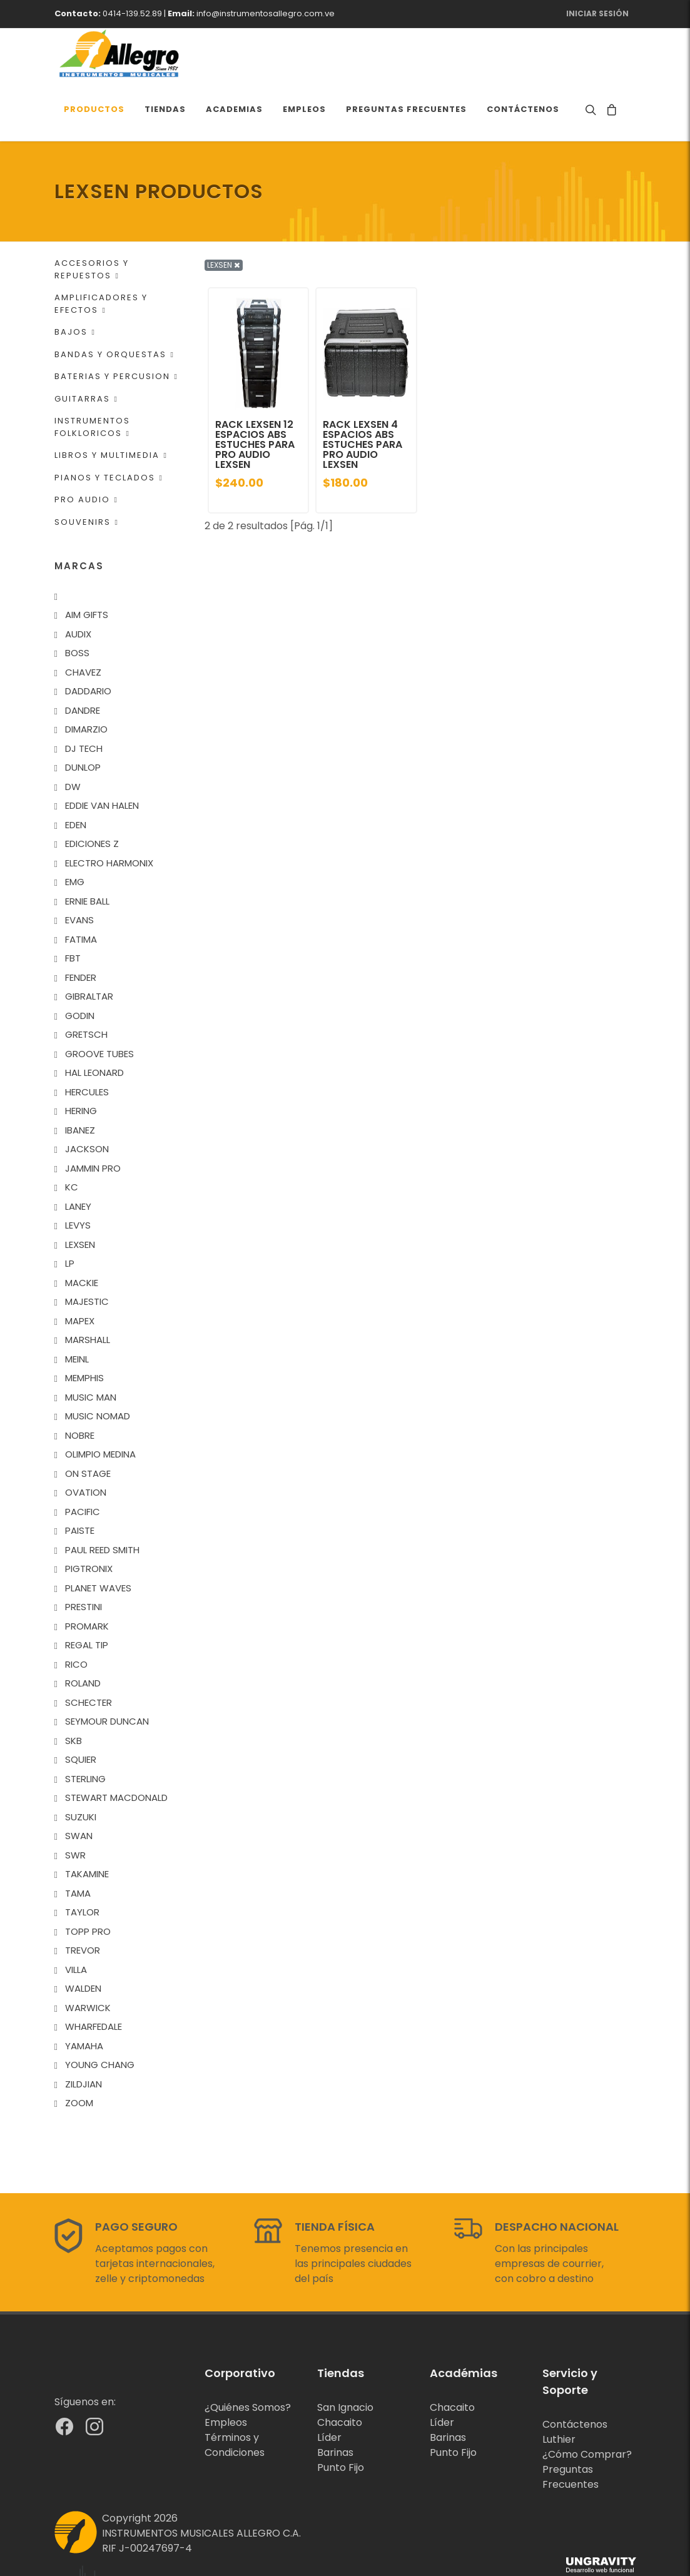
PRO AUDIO (86, 450)
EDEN (75, 775)
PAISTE (79, 1481)
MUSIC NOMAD (97, 1366)
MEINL (77, 1309)
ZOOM (79, 2053)
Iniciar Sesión (597, 13)
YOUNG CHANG (99, 2015)
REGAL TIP (86, 1595)
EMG (74, 832)
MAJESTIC (87, 1252)
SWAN (79, 1786)
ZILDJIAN (83, 2034)
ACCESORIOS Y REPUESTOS (91, 220)
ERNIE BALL (87, 851)
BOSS (77, 603)
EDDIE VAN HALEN (102, 756)
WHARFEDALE (93, 1977)
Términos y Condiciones (235, 2395)
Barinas (335, 2403)
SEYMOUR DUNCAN (107, 1671)
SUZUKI (80, 1767)
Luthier (559, 2390)
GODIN (79, 966)
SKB (73, 1691)
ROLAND (83, 1633)
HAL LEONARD (94, 1023)
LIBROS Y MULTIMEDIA (111, 406)
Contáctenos (574, 2375)
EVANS (79, 870)
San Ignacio (345, 2358)
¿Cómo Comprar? (587, 2405)
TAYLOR (82, 1862)
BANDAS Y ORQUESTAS (114, 305)
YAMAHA (84, 1996)
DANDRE (82, 660)
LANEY (78, 1157)
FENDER (80, 928)
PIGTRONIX (89, 1519)
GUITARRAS (86, 349)
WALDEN (83, 1938)
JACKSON (87, 1099)
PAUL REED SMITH (102, 1500)
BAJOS (75, 282)
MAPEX (79, 1271)
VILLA (76, 1920)
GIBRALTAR (89, 946)
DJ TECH (84, 699)
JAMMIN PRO (93, 1118)
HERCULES (87, 1042)
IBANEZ (80, 1080)
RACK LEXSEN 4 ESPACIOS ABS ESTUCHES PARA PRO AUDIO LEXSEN (362, 395)
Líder (329, 2388)
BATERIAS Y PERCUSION (116, 327)
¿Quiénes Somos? (248, 2358)
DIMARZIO (86, 679)
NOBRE (79, 1385)
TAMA (78, 1843)
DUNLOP (83, 717)
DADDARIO (88, 641)
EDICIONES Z (92, 794)
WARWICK (88, 1958)
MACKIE (81, 1233)
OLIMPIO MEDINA (100, 1404)
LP (69, 1213)
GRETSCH (86, 984)
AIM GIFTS (86, 565)
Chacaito (339, 2373)
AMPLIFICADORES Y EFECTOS (101, 254)
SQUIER (80, 1709)
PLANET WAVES (98, 1538)
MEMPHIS (84, 1328)
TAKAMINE (87, 1824)
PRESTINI (83, 1557)
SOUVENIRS (86, 473)
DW (73, 737)
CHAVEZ (83, 622)
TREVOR (82, 1900)
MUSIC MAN (90, 1347)
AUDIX (78, 584)
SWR (75, 1805)
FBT (73, 908)
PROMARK (87, 1576)
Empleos (226, 2373)
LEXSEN (80, 1195)
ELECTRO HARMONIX (109, 813)
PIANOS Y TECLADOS (108, 428)
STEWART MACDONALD (116, 1748)
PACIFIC (82, 1462)
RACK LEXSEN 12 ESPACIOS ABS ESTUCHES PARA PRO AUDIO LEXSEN (255, 395)
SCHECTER (88, 1653)
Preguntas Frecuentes (570, 2427)
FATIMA (81, 889)
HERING (81, 1061)
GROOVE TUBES (99, 1004)
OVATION (85, 1442)
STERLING (85, 1729)
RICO (76, 1614)
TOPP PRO (88, 1882)
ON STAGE (88, 1424)
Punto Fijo (340, 2418)
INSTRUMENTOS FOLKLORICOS (92, 377)
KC (71, 1137)
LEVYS (78, 1175)
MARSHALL (87, 1290)
